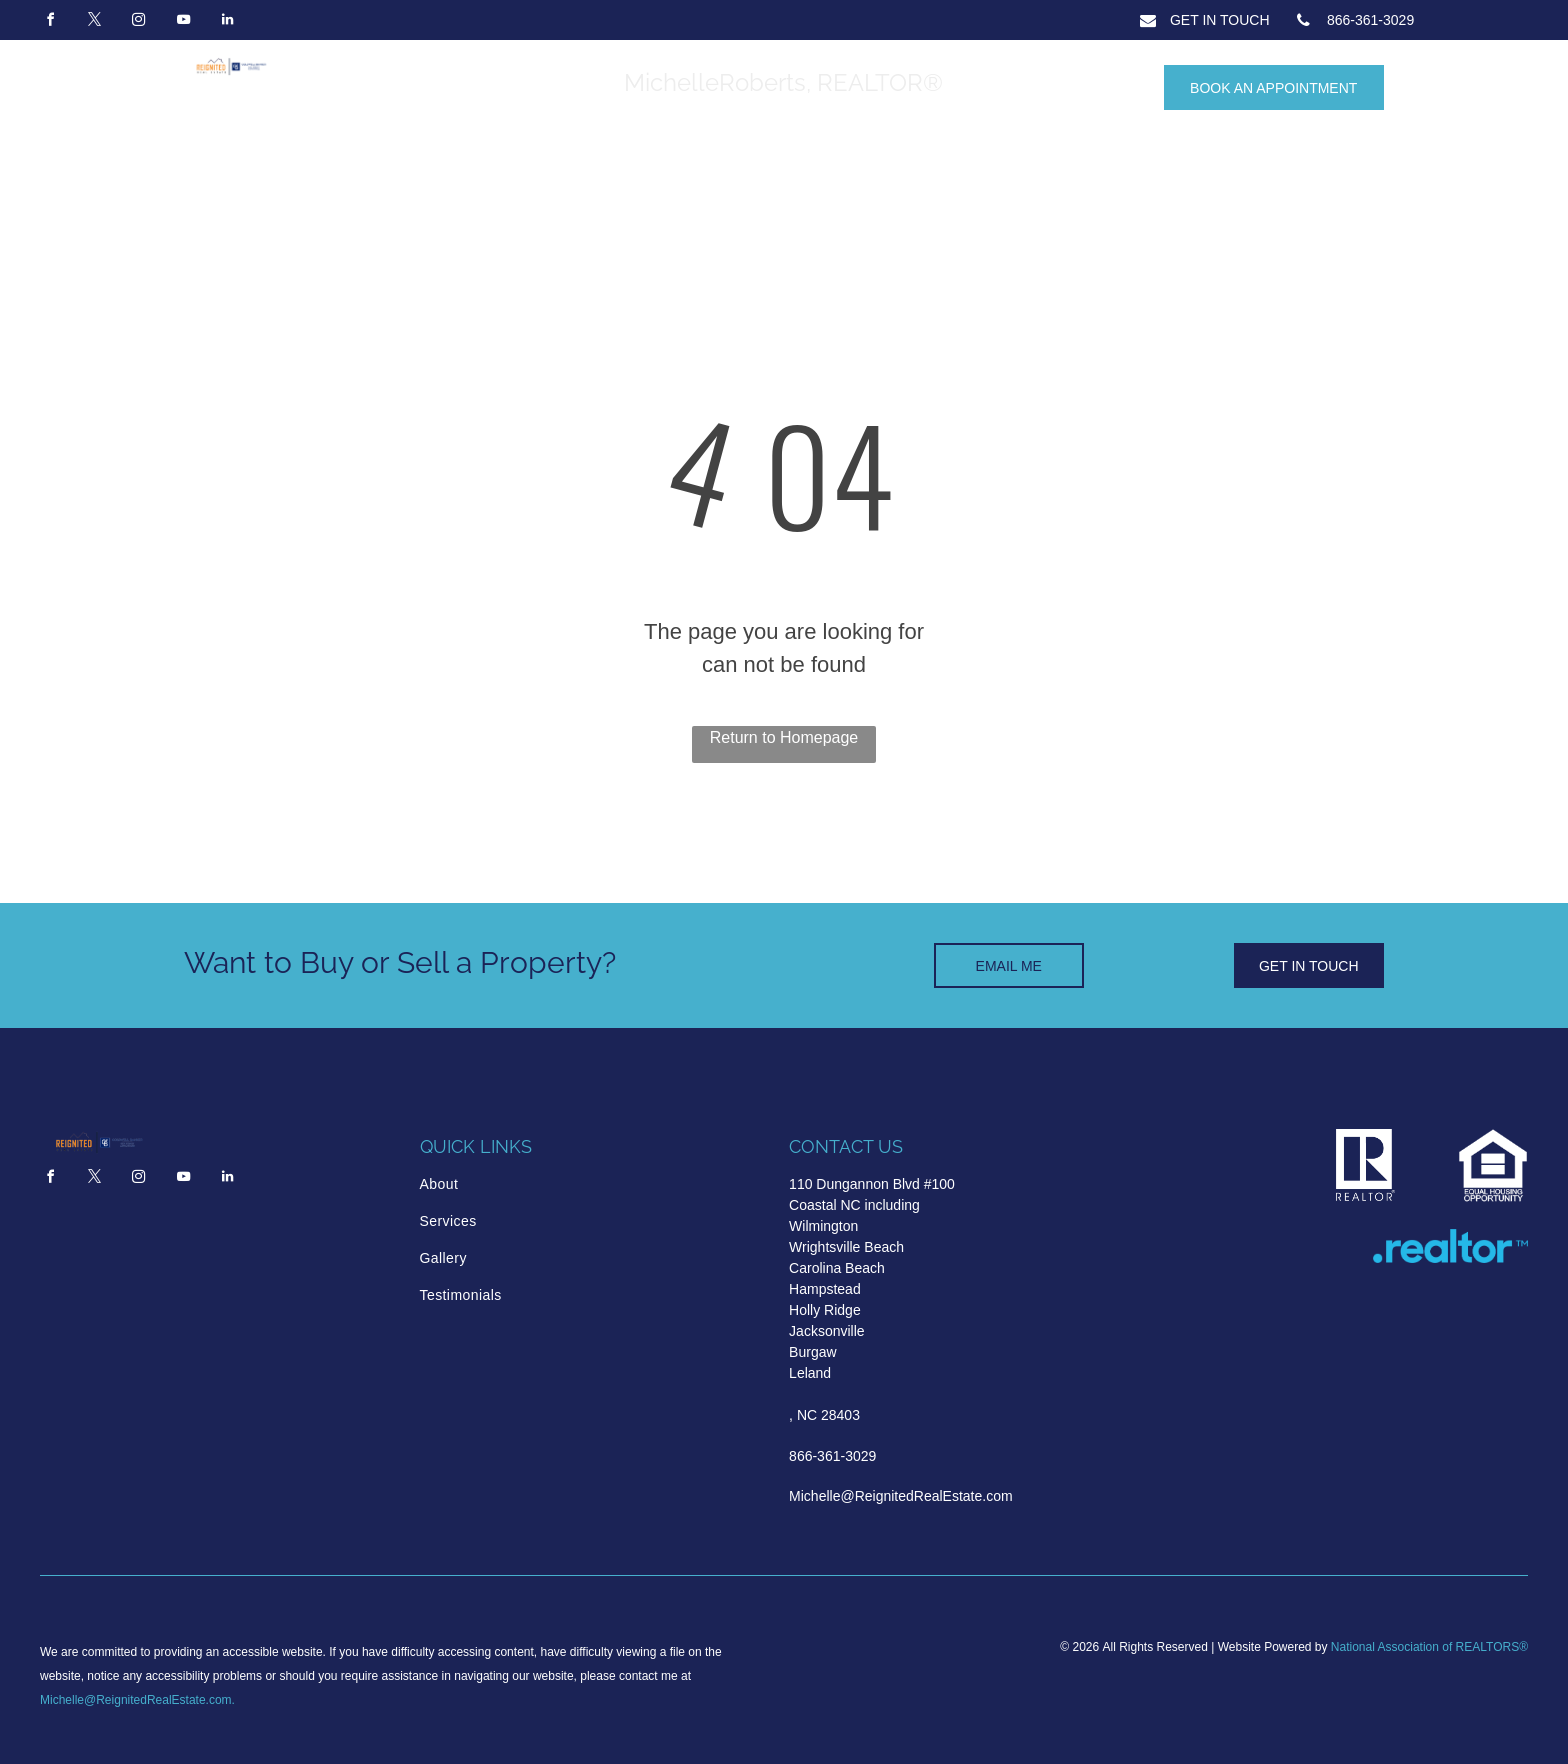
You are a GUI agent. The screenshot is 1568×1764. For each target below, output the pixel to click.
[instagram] (139, 22)
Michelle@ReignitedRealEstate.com (136, 1700)
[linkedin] (228, 22)
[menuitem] (505, 1184)
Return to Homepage (784, 737)
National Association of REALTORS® (1429, 1647)
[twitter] (94, 22)
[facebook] (50, 22)
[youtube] (183, 22)
